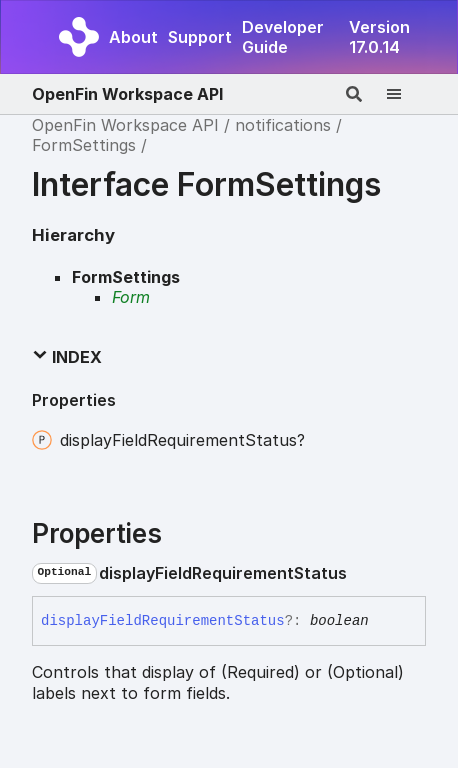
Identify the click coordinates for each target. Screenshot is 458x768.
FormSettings (84, 145)
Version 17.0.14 (379, 37)
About (133, 37)
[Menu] (406, 94)
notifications (283, 125)
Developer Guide (283, 37)
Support (200, 37)
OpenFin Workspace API (127, 94)
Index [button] (67, 357)
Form (131, 297)
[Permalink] (363, 573)
